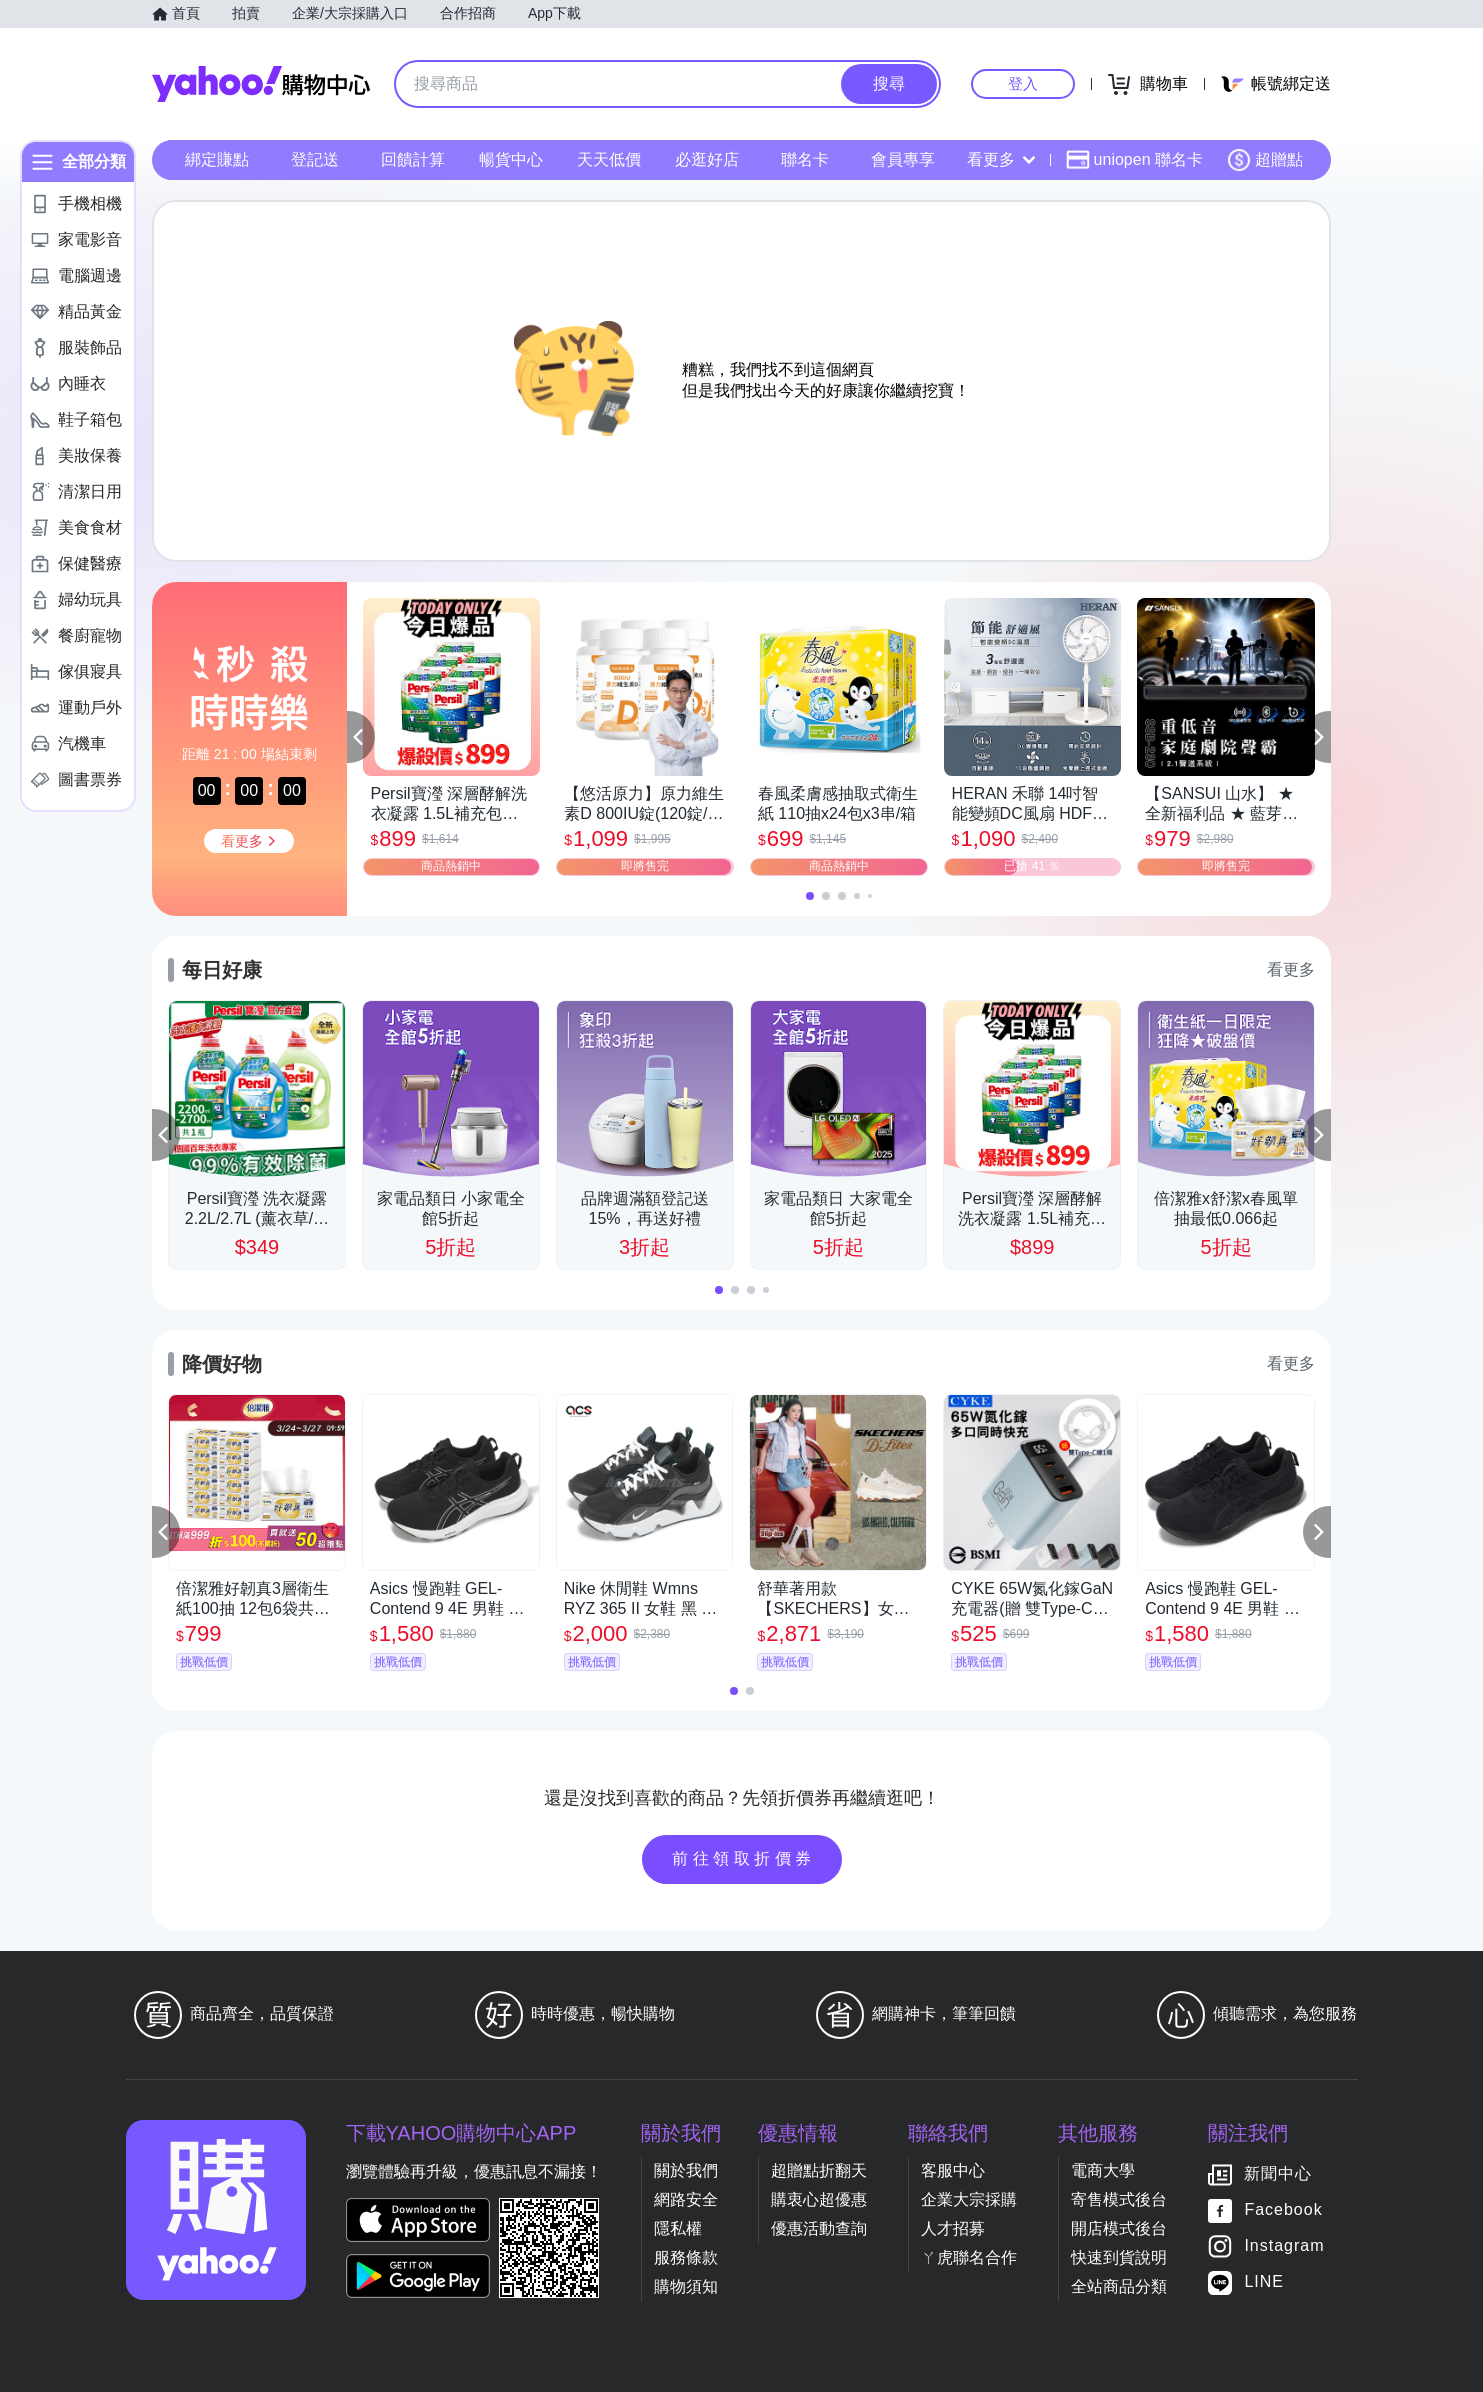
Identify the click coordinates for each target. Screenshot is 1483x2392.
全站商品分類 (1119, 2286)
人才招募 (953, 2228)
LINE (1264, 2282)
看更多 (1001, 159)
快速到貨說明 (1119, 2257)
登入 (1023, 83)
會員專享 (903, 159)
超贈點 (1265, 160)
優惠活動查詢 (819, 2228)
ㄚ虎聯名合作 (969, 2257)
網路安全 (686, 2199)
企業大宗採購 (969, 2199)
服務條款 (686, 2257)
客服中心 (953, 2170)
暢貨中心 (511, 159)
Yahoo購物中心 (261, 84)
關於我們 (686, 2170)
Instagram (1284, 2246)
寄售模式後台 (1119, 2199)
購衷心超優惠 (819, 2199)
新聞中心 (1278, 2174)
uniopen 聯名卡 (1134, 160)
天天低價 (609, 159)
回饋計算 (413, 159)
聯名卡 (805, 159)
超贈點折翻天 (819, 2170)
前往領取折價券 (744, 1858)
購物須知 (686, 2286)
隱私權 (678, 2228)
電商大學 (1103, 2170)
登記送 (315, 159)
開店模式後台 (1119, 2228)
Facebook (1283, 2210)
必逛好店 (707, 159)
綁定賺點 (217, 159)
